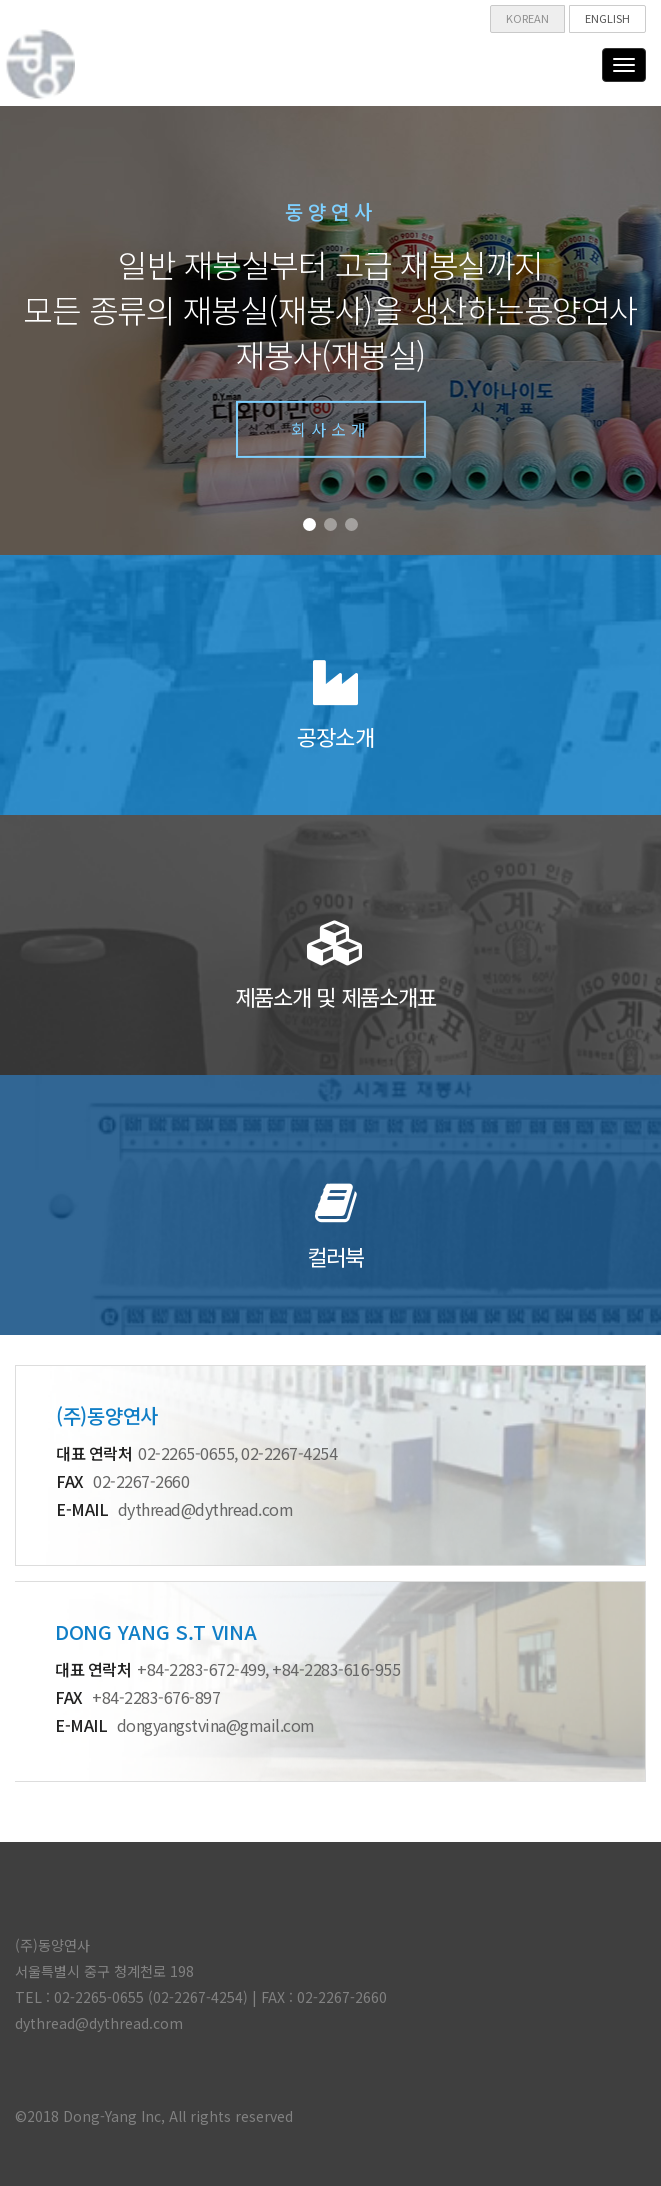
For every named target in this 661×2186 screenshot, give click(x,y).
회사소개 (331, 429)
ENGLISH (607, 18)
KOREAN (527, 18)
